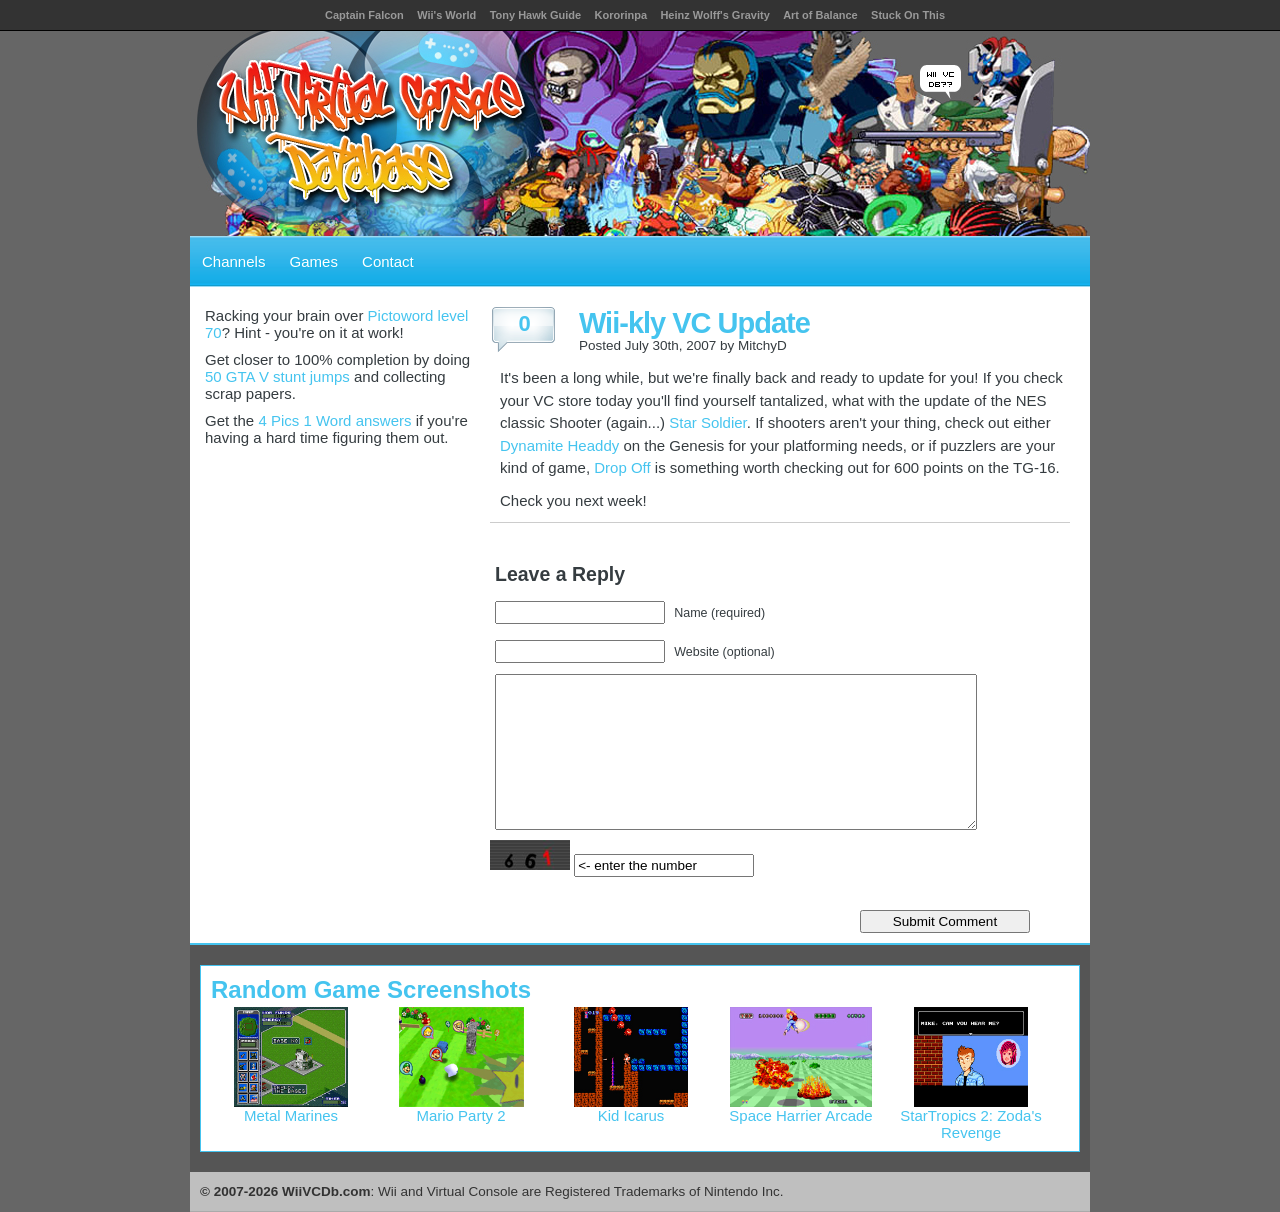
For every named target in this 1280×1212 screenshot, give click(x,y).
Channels (233, 261)
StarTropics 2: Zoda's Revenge (971, 1117)
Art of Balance (820, 15)
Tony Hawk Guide (535, 15)
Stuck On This (908, 15)
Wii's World (446, 15)
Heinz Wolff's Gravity (714, 15)
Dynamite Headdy (559, 445)
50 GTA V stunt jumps (277, 376)
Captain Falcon (364, 15)
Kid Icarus (631, 1108)
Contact (388, 261)
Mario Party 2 (461, 1108)
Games (314, 261)
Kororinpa (620, 15)
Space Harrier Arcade (800, 1108)
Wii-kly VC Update (694, 323)
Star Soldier (708, 422)
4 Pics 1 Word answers (334, 420)
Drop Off (622, 467)
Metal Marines (291, 1108)
